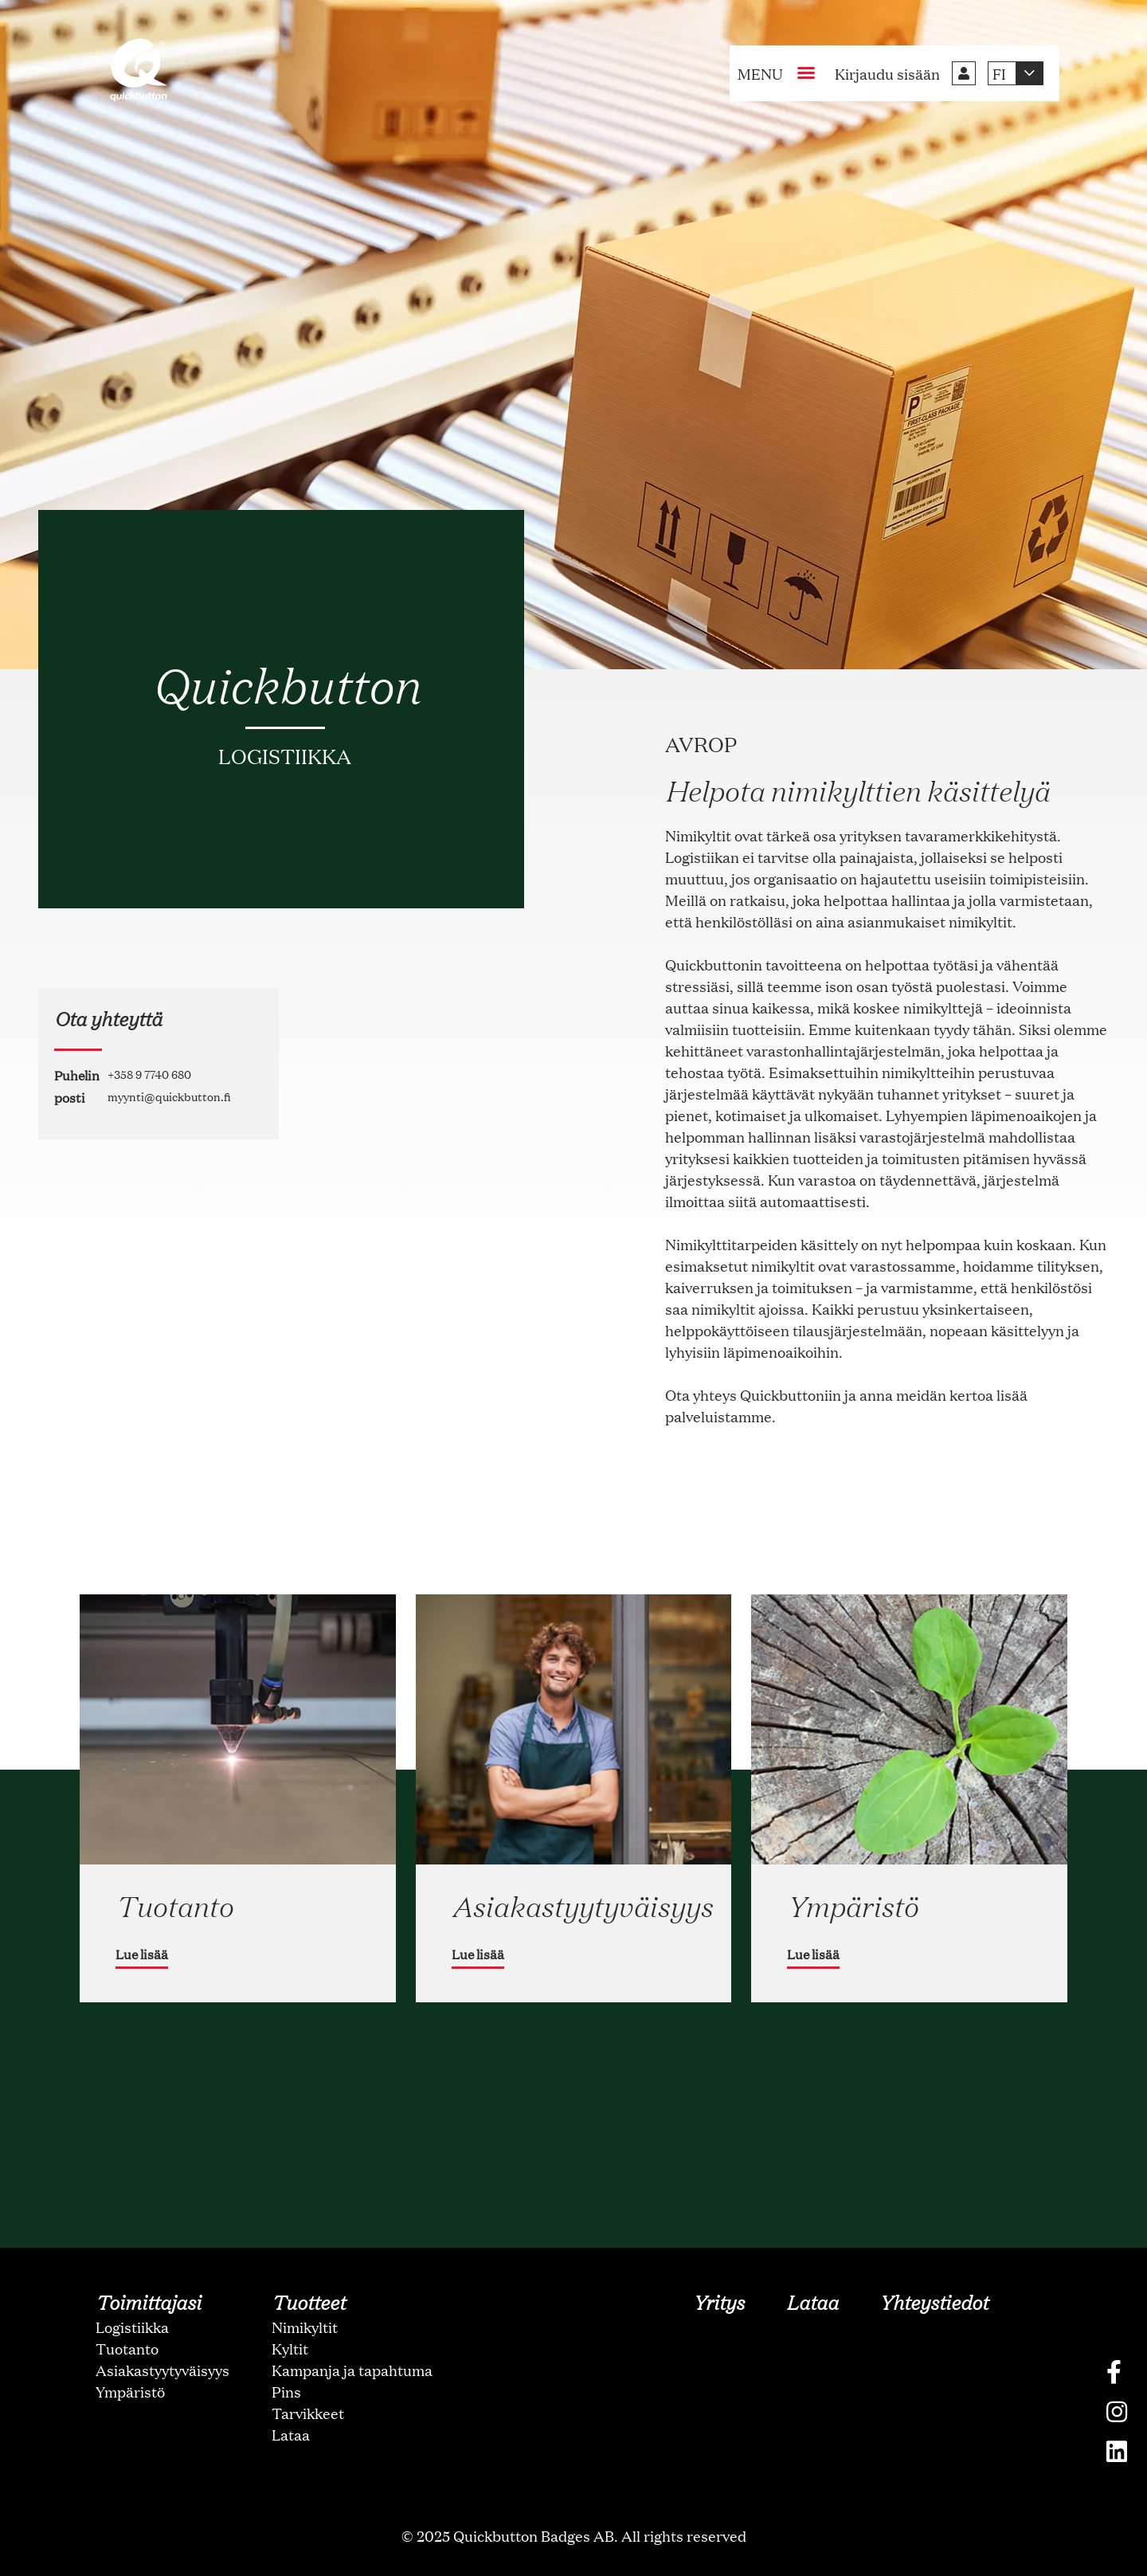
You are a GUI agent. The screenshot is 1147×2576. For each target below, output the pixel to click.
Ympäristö (130, 2391)
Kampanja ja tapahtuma (352, 2369)
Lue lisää (141, 1954)
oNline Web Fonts (573, 2562)
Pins (286, 2391)
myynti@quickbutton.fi (169, 1096)
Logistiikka (132, 2326)
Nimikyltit (305, 2326)
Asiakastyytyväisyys (162, 2369)
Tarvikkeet (308, 2412)
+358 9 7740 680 (149, 1074)
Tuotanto (127, 2348)
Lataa (291, 2434)
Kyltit (290, 2348)
